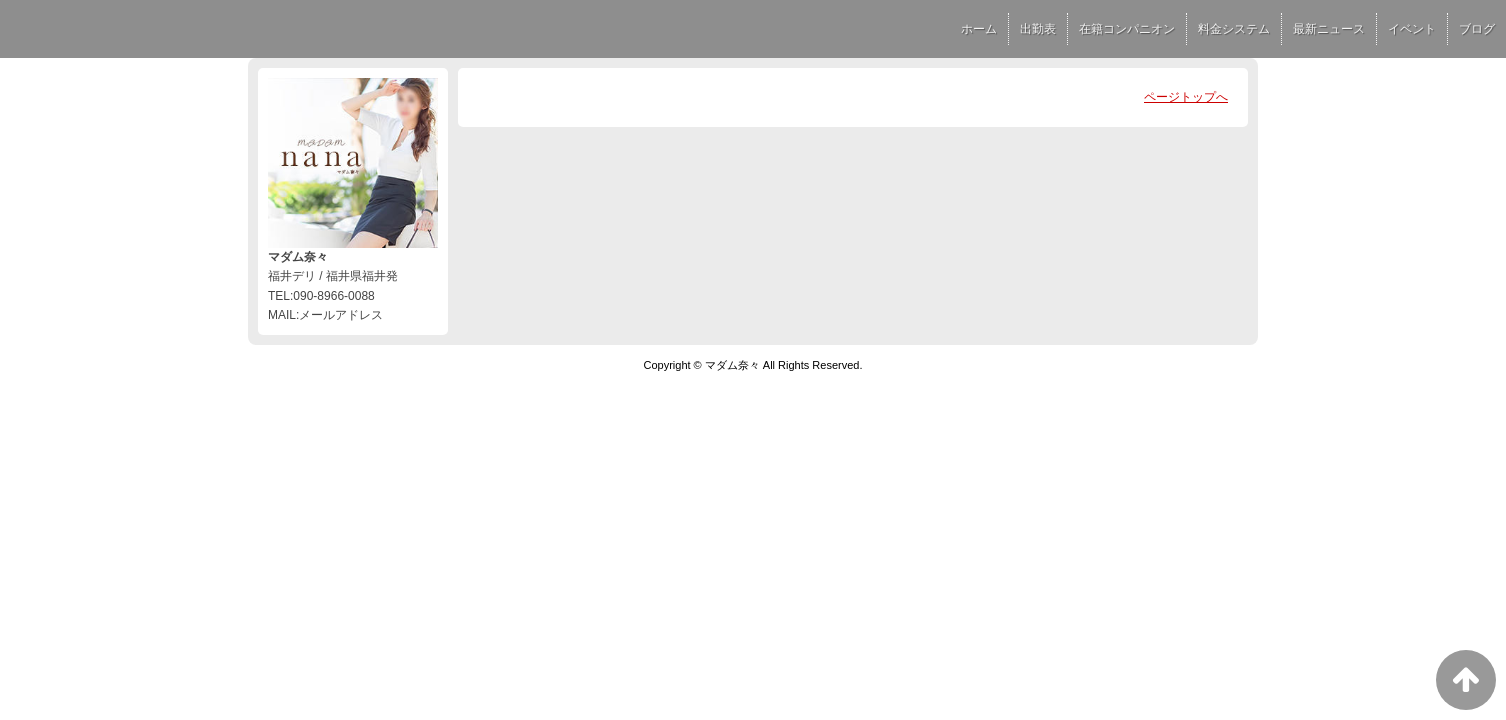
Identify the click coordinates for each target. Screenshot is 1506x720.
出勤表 (1038, 29)
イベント (1412, 29)
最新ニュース (1329, 29)
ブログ (1477, 29)
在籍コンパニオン (1127, 29)
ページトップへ (1186, 97)
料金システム (1234, 29)
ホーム (979, 29)
